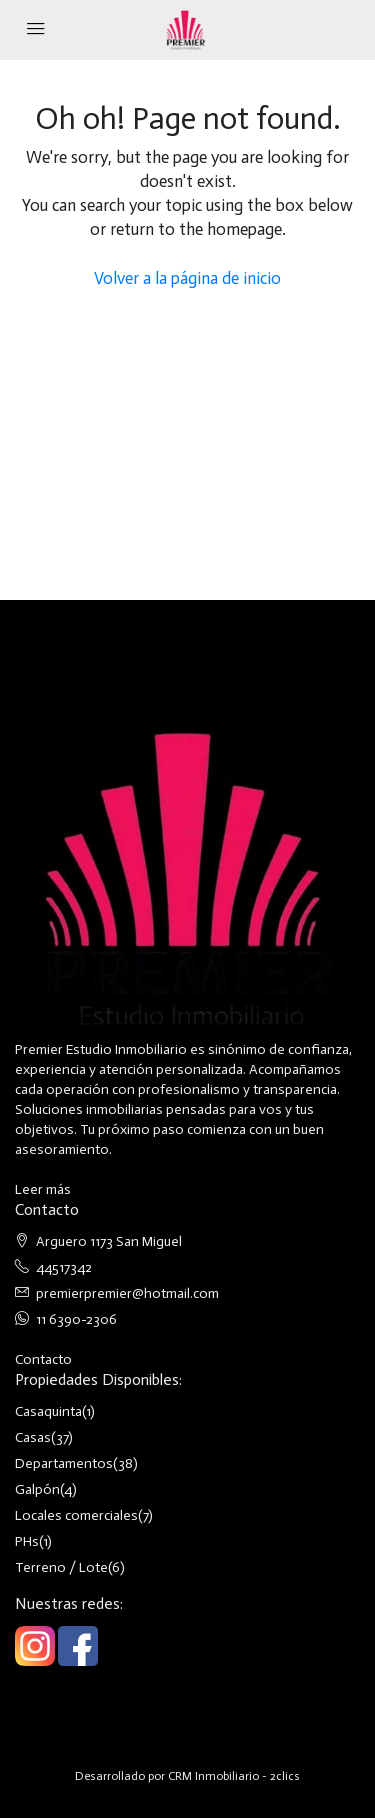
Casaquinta (48, 1411)
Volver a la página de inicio (187, 278)
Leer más (43, 1189)
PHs (27, 1541)
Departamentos (64, 1463)
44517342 (64, 1267)
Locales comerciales (76, 1515)
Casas (33, 1437)
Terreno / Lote (61, 1567)
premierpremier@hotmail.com (127, 1293)
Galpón (37, 1489)
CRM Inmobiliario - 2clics (234, 1776)
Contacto (43, 1359)
